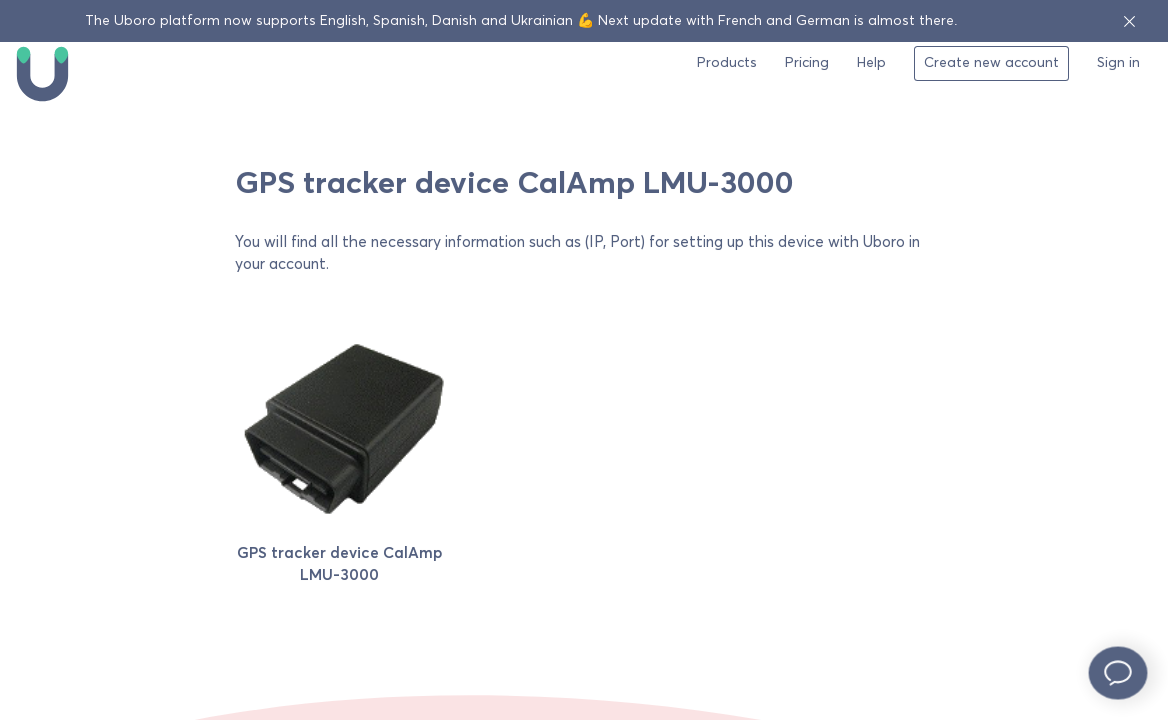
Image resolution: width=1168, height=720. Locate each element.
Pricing (807, 63)
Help (871, 63)
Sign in (1118, 63)
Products (727, 63)
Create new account (991, 63)
